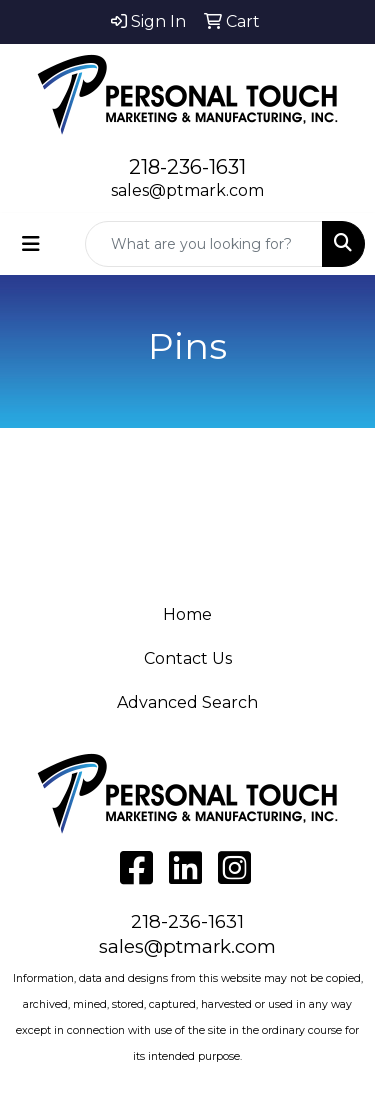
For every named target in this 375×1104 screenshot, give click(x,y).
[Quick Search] (204, 244)
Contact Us (188, 658)
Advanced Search (187, 702)
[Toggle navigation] (31, 244)
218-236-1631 (187, 167)
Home (187, 614)
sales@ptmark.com (187, 190)
